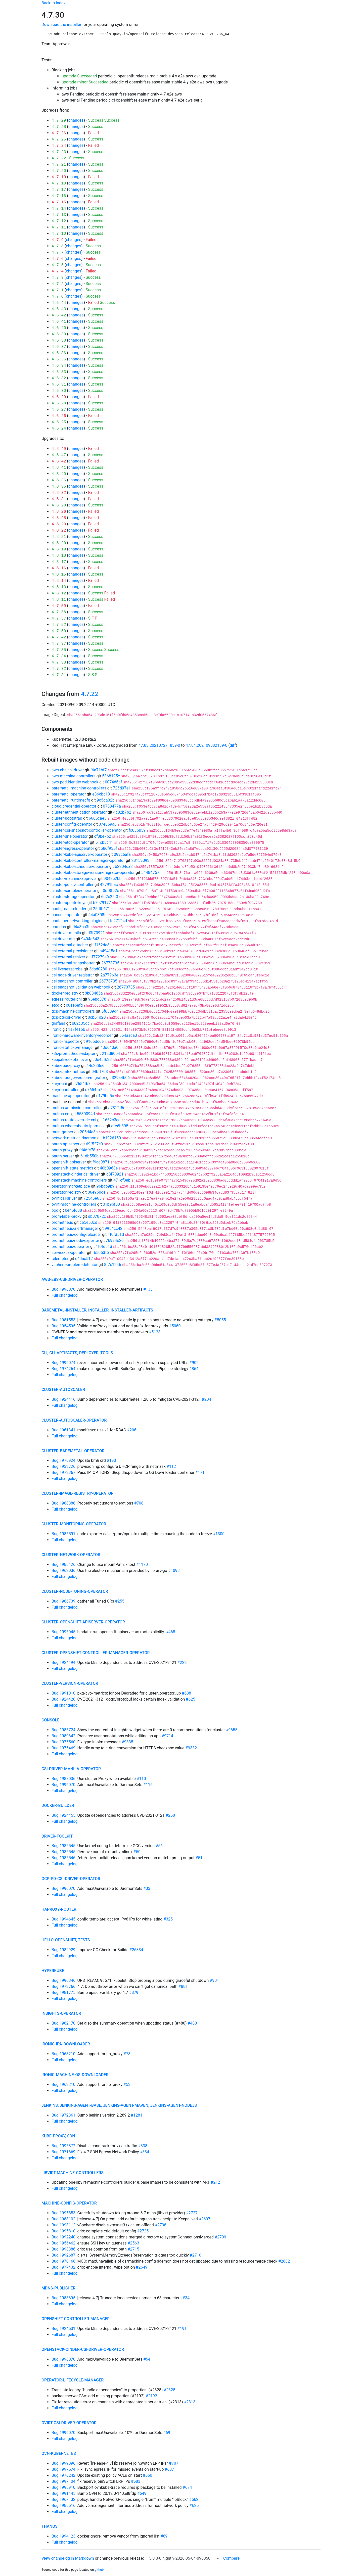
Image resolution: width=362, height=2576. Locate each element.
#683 (135, 2481)
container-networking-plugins (77, 920)
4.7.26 (59, 133)
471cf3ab (121, 1180)
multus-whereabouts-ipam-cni (78, 1125)
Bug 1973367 (63, 1472)
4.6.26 (59, 416)
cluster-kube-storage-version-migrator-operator (93, 872)
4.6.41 (59, 321)
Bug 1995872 (63, 2145)
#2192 (151, 2396)
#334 (144, 2151)
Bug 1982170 (63, 2023)
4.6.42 (59, 315)
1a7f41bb (76, 1029)
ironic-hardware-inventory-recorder (82, 1035)
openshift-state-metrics (72, 1168)
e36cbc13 (101, 794)
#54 (146, 2359)
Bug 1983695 (63, 2298)
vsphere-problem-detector (75, 1264)
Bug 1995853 (63, 2213)
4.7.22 (59, 158)
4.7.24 (59, 146)
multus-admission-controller (77, 1107)
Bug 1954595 (63, 1326)
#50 (137, 1851)
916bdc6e (95, 1041)
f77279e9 (100, 957)
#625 (190, 1699)
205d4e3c (89, 1132)
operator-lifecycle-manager (72, 2380)
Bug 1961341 (63, 1430)
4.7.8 (58, 246)
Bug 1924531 (63, 2328)
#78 (126, 2053)
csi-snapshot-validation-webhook (81, 987)
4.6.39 (59, 334)
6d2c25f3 (109, 896)
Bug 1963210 (63, 2053)
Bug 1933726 (63, 1466)
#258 (170, 1815)
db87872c (97, 1216)
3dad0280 (98, 969)
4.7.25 (59, 139)
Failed (93, 132)
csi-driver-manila (66, 932)
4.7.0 (58, 296)
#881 (183, 1986)
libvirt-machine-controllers (72, 2172)
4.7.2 (58, 284)
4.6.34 (59, 365)
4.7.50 (59, 631)
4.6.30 (59, 391)
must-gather (62, 1132)
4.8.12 (59, 593)
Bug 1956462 (63, 2243)
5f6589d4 (110, 1011)
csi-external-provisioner (72, 951)
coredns (59, 926)
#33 (146, 1888)
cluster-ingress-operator (73, 848)
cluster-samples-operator (74, 890)
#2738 (160, 2225)
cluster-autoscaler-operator (74, 1420)
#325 (168, 1919)
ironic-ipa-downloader (65, 2044)
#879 (134, 1992)
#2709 (220, 2237)
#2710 (195, 2255)
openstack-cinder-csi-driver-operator (82, 2349)
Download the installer (61, 24)
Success (95, 120)
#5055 (220, 1320)
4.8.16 (59, 568)
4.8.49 (59, 449)
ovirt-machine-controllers (74, 1204)
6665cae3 (98, 818)
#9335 (127, 1742)
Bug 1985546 (63, 1857)
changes (75, 120)
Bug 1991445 (63, 2493)
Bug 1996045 (63, 1631)
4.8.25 (59, 518)
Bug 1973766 (63, 1986)
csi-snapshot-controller (72, 981)
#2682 (284, 2261)
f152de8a (103, 945)
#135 (148, 1289)
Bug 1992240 (63, 2237)
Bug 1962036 (63, 1570)
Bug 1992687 (63, 2255)
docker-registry (65, 993)
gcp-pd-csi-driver (66, 1017)
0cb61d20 (97, 1017)
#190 (111, 1460)
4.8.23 (59, 524)
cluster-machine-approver (74, 878)
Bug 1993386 (63, 2249)
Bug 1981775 (63, 1992)
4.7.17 (59, 190)
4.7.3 (58, 277)
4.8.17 (59, 562)
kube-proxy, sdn (58, 2136)
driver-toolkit (57, 1836)
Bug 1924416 (63, 1399)
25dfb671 (101, 908)
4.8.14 (59, 581)
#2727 (192, 2213)
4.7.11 (59, 227)
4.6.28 (59, 403)
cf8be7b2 (102, 836)
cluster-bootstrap (67, 818)
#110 (141, 1778)
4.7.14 (59, 208)
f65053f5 (101, 1252)
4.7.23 (59, 152)
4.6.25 (59, 422)
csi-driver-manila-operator (71, 1768)
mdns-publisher (58, 2288)
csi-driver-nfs (63, 938)
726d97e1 (122, 788)
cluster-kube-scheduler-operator (80, 866)
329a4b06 (121, 1077)
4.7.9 (58, 240)
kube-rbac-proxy (66, 1065)
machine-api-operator (71, 1095)
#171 (200, 1472)
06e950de (97, 1192)
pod (55, 1210)
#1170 (142, 1564)
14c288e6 (96, 1065)
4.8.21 (59, 537)
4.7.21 (59, 164)
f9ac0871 (101, 1162)
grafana (58, 1023)
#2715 (133, 2249)
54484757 (150, 872)
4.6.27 (59, 409)
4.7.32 (59, 669)
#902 (194, 1362)
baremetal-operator (69, 794)
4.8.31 (59, 499)
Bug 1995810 (63, 2231)
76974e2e (114, 1240)
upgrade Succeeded (79, 76)
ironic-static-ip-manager (73, 1047)
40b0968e (109, 1168)
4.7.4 (58, 271)
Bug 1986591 (63, 1533)
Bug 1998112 (63, 2225)
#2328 (169, 2389)
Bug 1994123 (63, 2536)
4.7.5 (58, 265)
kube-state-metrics (68, 1071)
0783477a (112, 806)
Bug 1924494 (63, 1662)
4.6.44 (59, 303)
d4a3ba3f (80, 926)
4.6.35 (59, 359)
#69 (166, 2432)
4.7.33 (59, 662)
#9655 (231, 1729)
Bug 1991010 (63, 1693)
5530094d (86, 1113)
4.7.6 (58, 259)
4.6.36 (59, 353)
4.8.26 (59, 511)
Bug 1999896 (63, 2463)
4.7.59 (59, 606)
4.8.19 (59, 549)
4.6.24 (59, 428)
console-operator (67, 914)
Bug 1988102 (63, 2219)
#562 (193, 2499)
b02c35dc (81, 1023)
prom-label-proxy (66, 1216)
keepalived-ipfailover (70, 1059)
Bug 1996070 (63, 1289)
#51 (199, 1857)
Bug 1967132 (63, 2499)
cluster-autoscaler (63, 1389)
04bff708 (100, 1071)
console (50, 1720)
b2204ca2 (124, 866)
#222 (182, 1662)
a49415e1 (108, 951)
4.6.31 (59, 384)
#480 (192, 2023)
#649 (142, 2493)
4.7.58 (59, 612)
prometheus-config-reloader (76, 1234)
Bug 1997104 (63, 2481)
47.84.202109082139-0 (207, 745)
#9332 (191, 1748)
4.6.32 (59, 378)
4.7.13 (59, 215)
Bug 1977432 (63, 2267)
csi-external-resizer (68, 957)
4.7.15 (59, 202)
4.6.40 (59, 328)
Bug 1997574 (63, 2469)
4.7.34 (59, 656)
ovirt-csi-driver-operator (69, 2422)
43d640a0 (109, 1047)
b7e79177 (102, 902)
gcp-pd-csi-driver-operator (70, 1878)
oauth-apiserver (65, 1144)
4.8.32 (59, 493)
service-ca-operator (69, 1252)
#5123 (154, 1332)
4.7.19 (59, 177)
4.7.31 (59, 675)
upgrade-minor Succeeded (85, 82)
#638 (186, 1693)
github (99, 2569)
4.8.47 (59, 455)
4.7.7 (58, 252)
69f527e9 (94, 1144)
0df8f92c (111, 890)
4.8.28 (59, 505)
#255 (119, 1601)
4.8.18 (59, 555)
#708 (139, 1503)
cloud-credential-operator (74, 806)
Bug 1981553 (63, 1320)
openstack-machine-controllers (79, 1180)
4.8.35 (59, 486)
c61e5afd (74, 1005)
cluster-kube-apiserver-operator (79, 854)
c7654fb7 (81, 1083)
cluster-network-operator (70, 1554)
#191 (182, 2328)
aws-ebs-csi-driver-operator (72, 1279)
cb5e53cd (88, 1222)
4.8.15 (59, 574)
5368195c (111, 776)
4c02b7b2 (122, 812)
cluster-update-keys (69, 902)
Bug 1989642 (63, 1736)
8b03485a (94, 993)
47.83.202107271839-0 (159, 745)
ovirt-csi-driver (64, 1198)
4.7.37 (59, 643)
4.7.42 (59, 637)
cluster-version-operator (69, 1683)
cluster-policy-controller (73, 884)
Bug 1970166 (63, 2261)
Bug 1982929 (63, 1949)
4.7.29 (59, 120)
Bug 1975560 (63, 1742)
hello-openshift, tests (65, 1940)
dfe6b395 (119, 1125)
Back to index (53, 3)
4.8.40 (59, 474)
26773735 (110, 963)
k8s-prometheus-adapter (73, 1053)
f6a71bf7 (98, 770)
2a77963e (109, 975)
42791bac (109, 884)
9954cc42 (113, 1228)
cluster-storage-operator (73, 896)
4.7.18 (59, 183)
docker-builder (57, 1805)
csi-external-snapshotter (73, 963)
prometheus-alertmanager (75, 1228)
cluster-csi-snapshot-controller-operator (87, 830)
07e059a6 (108, 824)
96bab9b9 (106, 1186)
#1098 (174, 1570)
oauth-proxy (62, 1150)
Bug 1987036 (63, 1778)
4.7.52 (59, 625)
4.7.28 (59, 127)
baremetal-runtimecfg (71, 800)
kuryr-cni (59, 1083)
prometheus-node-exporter (75, 1240)
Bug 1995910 (63, 2487)
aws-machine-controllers (74, 776)
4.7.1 (58, 290)
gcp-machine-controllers (73, 1011)
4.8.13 (59, 587)
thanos (49, 2526)
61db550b (89, 1156)
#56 (159, 1845)
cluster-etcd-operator (70, 842)
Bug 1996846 (63, 1980)
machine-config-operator (69, 2203)
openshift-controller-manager (75, 2318)
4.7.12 (59, 221)
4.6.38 (59, 340)
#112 (171, 1466)
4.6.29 (59, 397)
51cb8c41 (104, 842)
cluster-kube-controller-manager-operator (88, 860)
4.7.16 (59, 196)
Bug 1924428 (63, 1699)
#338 (142, 2145)
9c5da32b (106, 800)
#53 (126, 2084)
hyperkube (52, 1970)
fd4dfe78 (87, 1150)
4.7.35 (59, 650)
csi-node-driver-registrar (73, 975)
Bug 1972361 (63, 2115)
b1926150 (112, 1138)
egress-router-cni (67, 999)
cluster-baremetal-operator (73, 1450)
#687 (169, 2469)
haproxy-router (58, 1909)
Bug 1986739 (63, 1601)
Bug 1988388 (63, 1503)
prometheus (62, 1222)
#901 (214, 1980)
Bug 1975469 (63, 1748)
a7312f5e (116, 1107)
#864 (194, 1368)
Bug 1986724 (63, 1729)
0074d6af (113, 782)
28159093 (140, 860)
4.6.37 (59, 347)
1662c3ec (111, 1119)
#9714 (167, 1736)
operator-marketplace (71, 1186)
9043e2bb (112, 878)
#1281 (137, 2115)
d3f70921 (96, 932)
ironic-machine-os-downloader (74, 2074)
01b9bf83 (111, 1204)
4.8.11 (59, 599)
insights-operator (61, 2013)
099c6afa (122, 854)
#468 (170, 1631)
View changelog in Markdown (67, 2558)
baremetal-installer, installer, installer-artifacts (97, 1310)
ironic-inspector (65, 1041)
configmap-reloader (69, 908)
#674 (187, 2487)
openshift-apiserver (69, 1162)
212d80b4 (111, 1053)
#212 (215, 2182)
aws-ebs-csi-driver (68, 770)
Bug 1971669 (63, 2151)
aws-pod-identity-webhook (75, 782)
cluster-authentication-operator (79, 812)
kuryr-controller (65, 1089)
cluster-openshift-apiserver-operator (83, 1622)
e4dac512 (84, 1258)
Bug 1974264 (63, 1368)
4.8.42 (59, 461)
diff (233, 745)
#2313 (189, 2402)
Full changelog (64, 1295)
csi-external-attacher (70, 945)
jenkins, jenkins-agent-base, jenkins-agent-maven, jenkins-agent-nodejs (119, 2105)
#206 (131, 1430)
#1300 (218, 1533)
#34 (186, 2298)
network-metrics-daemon (74, 1138)
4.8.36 (59, 480)
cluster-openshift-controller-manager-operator (95, 1652)
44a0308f (97, 914)
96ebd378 (97, 999)
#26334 (136, 1949)
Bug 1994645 (63, 1919)
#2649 (142, 2267)
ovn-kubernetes (58, 2453)
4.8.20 (59, 543)
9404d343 (90, 938)
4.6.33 (59, 372)
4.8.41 (59, 467)
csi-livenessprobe (67, 969)
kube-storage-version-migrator (78, 1077)
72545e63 (92, 1198)
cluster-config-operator (72, 824)
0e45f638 (103, 1059)
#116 (148, 1784)
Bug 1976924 (63, 1460)
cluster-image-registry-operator (77, 1493)
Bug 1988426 (63, 1564)
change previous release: (122, 2558)
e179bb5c (105, 1095)
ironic (56, 1029)
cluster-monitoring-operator (73, 1524)
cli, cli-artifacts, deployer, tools (77, 1352)
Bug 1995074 (63, 1362)
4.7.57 (59, 618)
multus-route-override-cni (74, 1119)
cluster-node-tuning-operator (74, 1591)
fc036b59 (137, 830)
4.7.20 (59, 171)
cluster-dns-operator (69, 836)
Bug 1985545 (63, 1845)
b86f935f (109, 848)
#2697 (204, 2219)
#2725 (143, 2231)
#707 (173, 2463)
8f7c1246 (112, 1264)
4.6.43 (59, 309)
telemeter (60, 1258)
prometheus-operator (70, 1246)
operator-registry (66, 1192)
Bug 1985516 (63, 2505)
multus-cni (61, 1113)
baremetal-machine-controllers (79, 788)
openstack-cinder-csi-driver (76, 1174)
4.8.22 (59, 530)
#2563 (133, 2243)
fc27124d (118, 920)
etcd (55, 1005)
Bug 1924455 (63, 1815)
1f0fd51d (116, 1234)
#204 (206, 1399)
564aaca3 (128, 1035)
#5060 (175, 1326)
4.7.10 (59, 233)
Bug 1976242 (63, 2475)
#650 (147, 2475)
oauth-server (63, 1156)
